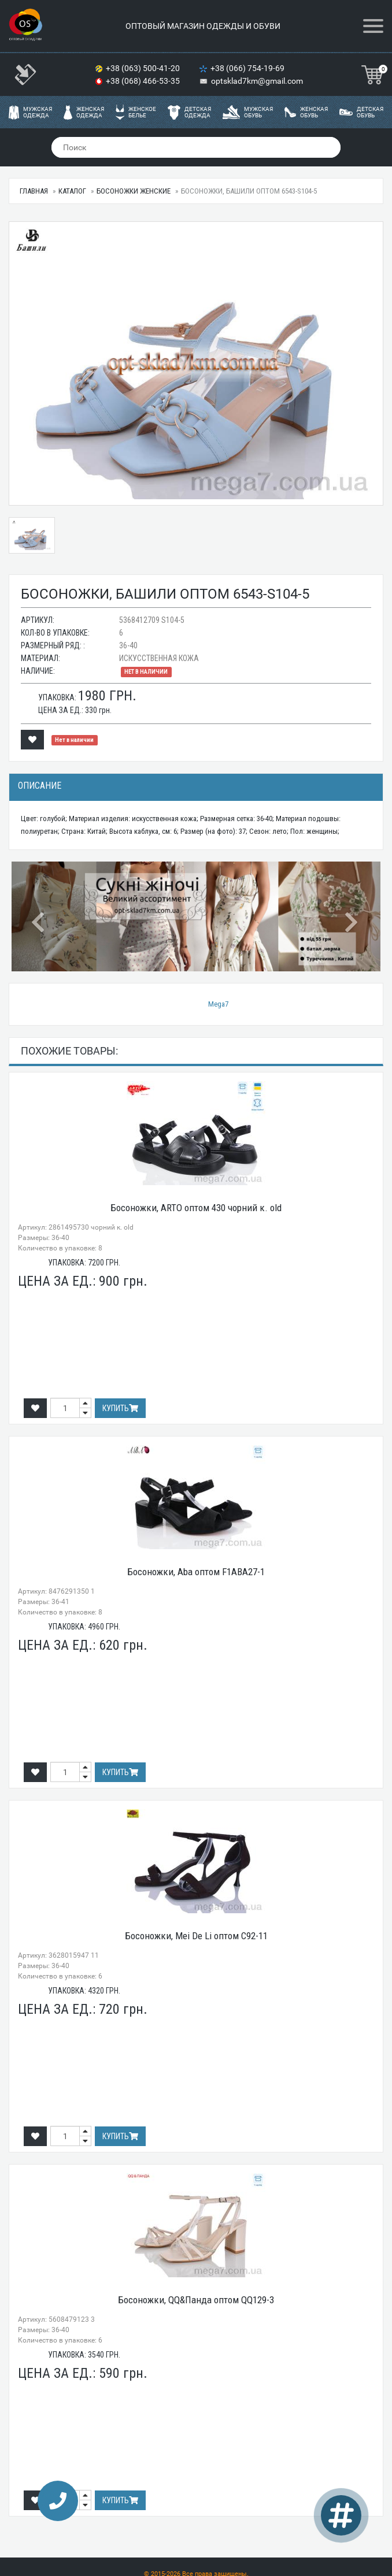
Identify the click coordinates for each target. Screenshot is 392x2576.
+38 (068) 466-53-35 (144, 81)
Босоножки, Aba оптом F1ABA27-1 (196, 1571)
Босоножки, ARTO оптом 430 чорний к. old (196, 1207)
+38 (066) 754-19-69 (248, 68)
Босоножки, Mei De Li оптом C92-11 (196, 1936)
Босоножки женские (134, 191)
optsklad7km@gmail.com (257, 81)
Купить (120, 1408)
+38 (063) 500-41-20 (144, 68)
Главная (34, 191)
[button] (39, 916)
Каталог (72, 191)
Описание (39, 785)
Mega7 (218, 1004)
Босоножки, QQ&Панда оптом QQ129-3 (196, 2300)
